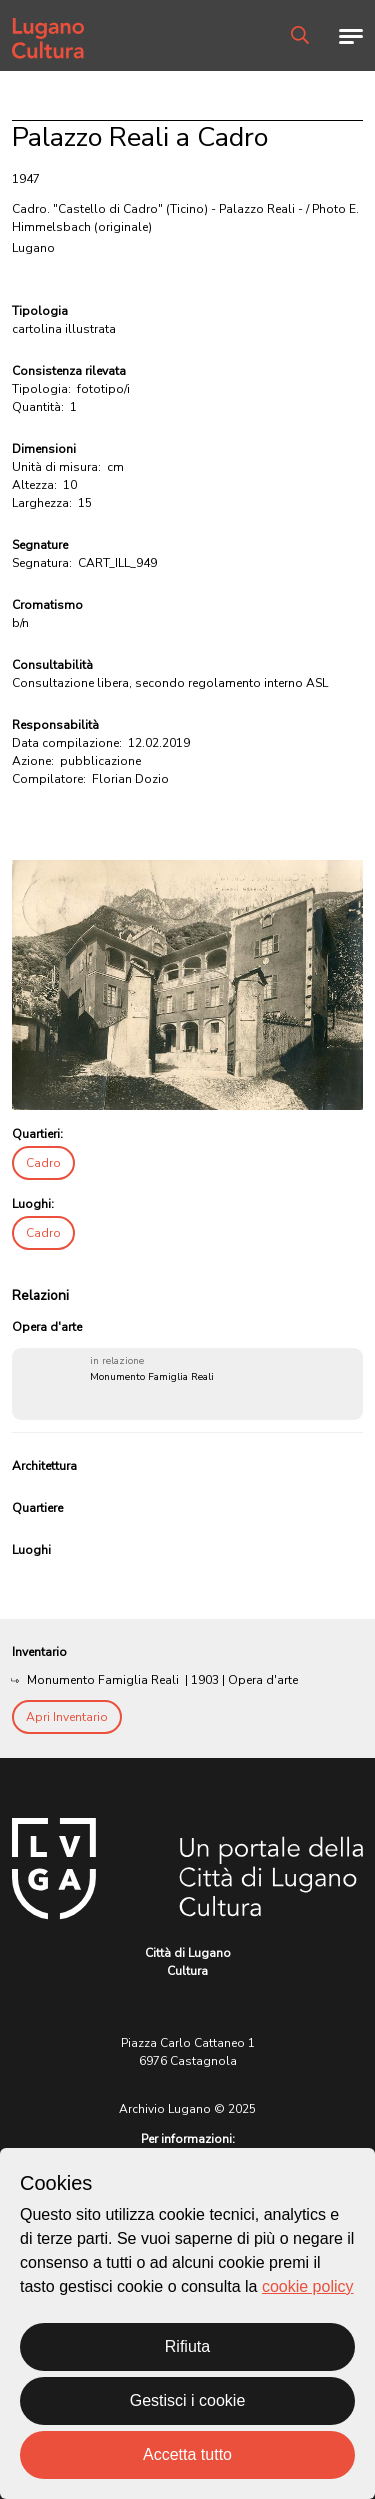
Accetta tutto (187, 2454)
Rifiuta (187, 2346)
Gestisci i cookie (188, 2400)
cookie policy (308, 2286)
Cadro (43, 1163)
